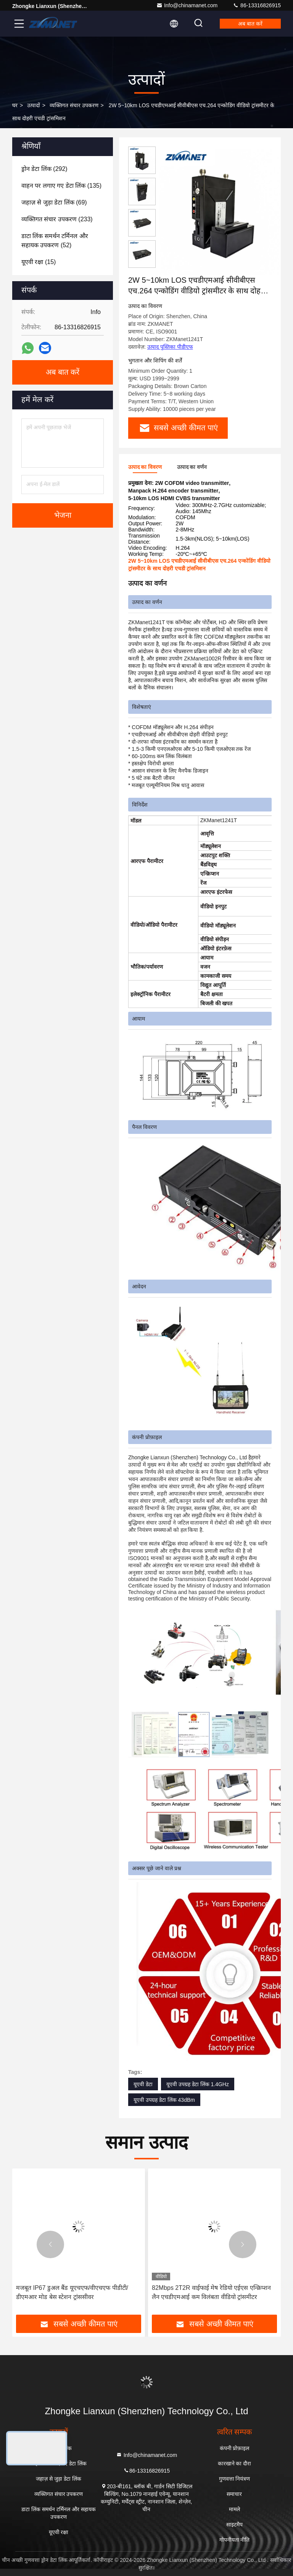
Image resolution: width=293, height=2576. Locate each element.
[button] (50, 2244)
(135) (61, 185)
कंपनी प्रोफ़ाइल (235, 2448)
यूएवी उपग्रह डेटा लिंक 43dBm (164, 2100)
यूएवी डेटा (143, 2084)
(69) (54, 202)
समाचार (234, 2494)
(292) (44, 169)
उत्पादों (33, 105)
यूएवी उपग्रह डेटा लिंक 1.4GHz (197, 2084)
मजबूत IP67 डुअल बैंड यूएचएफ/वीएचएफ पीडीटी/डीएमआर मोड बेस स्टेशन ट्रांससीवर (72, 2292)
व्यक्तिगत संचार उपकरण (74, 105)
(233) (57, 219)
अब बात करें (250, 24)
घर (15, 105)
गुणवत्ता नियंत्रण (234, 2479)
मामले (234, 2509)
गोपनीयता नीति (234, 2540)
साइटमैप (234, 2524)
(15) (38, 262)
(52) (54, 240)
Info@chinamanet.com (186, 5)
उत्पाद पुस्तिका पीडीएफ (170, 347)
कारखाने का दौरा (234, 2463)
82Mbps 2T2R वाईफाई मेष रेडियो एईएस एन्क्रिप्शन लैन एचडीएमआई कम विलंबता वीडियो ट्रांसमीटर (211, 2292)
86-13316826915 (257, 5)
